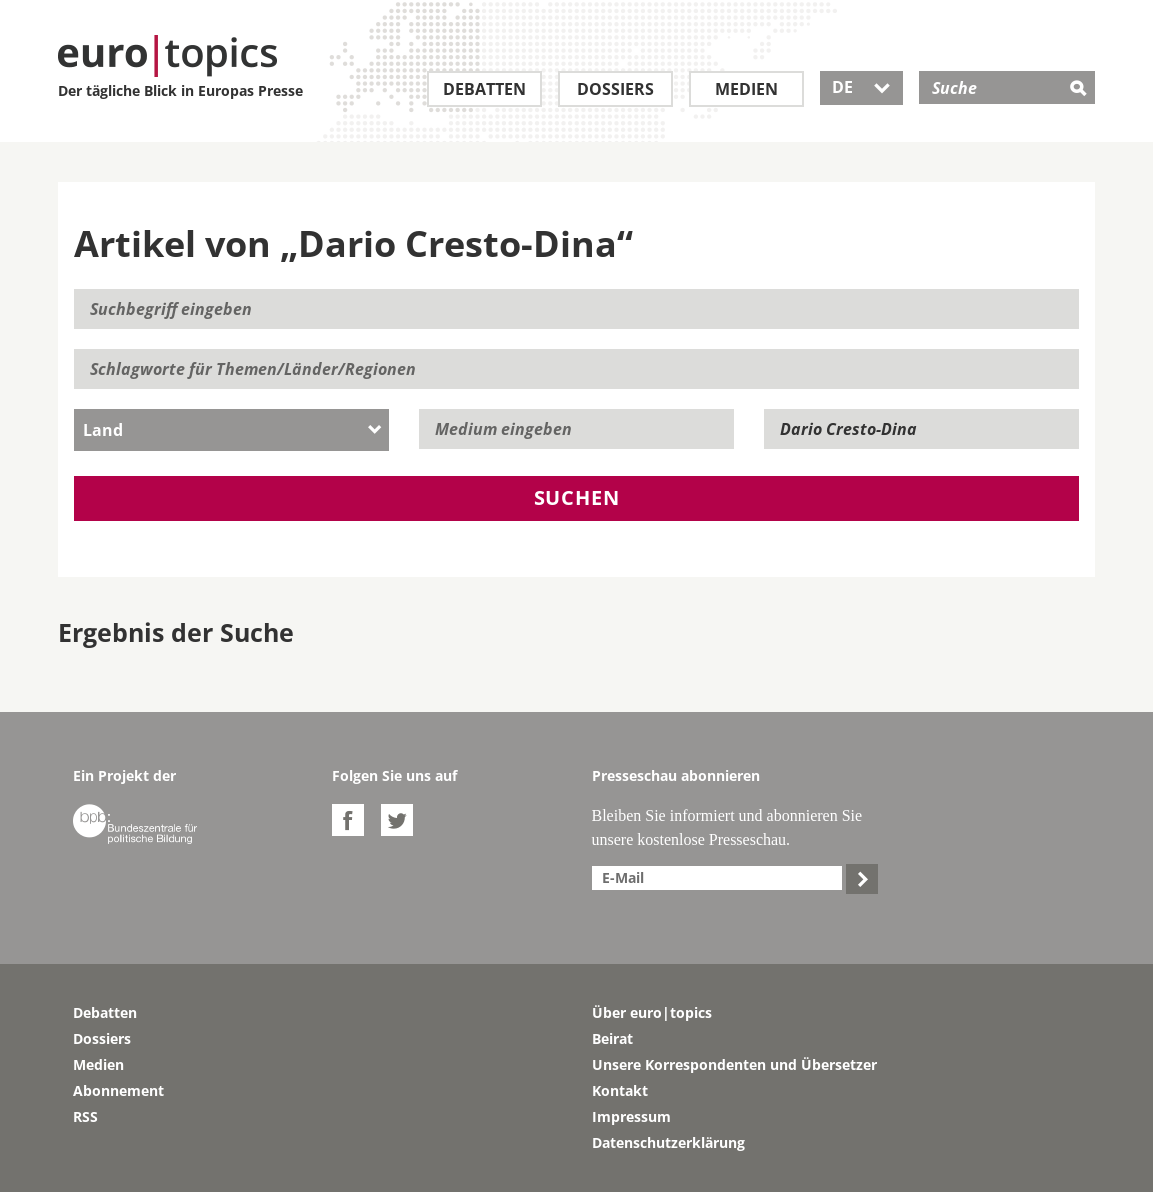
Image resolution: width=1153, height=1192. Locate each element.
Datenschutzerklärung (668, 1142)
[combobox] (231, 430)
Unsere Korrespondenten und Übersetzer (734, 1064)
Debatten (484, 89)
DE (861, 87)
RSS (85, 1116)
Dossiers (615, 89)
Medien (746, 89)
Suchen (577, 497)
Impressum (631, 1116)
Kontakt (620, 1090)
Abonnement (118, 1090)
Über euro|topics (652, 1012)
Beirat (612, 1038)
